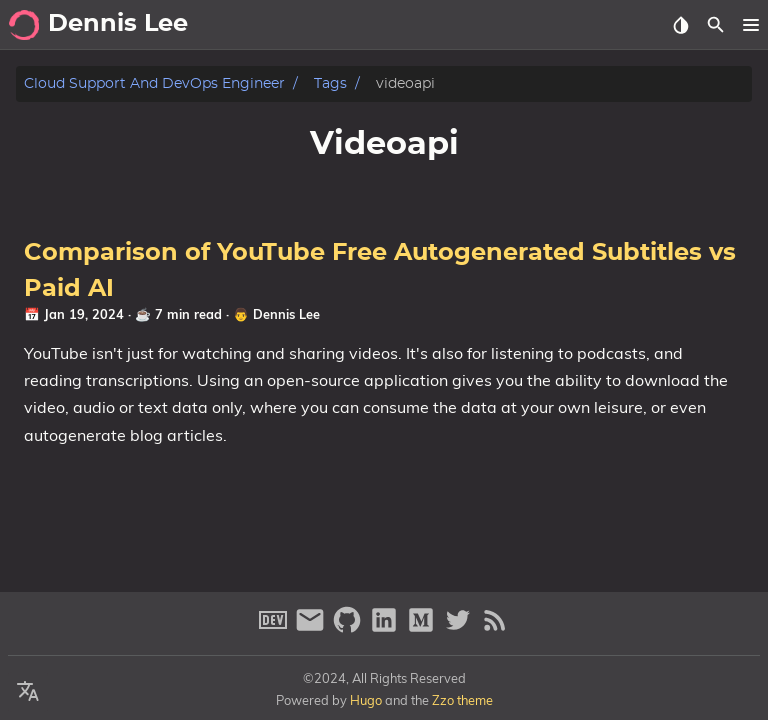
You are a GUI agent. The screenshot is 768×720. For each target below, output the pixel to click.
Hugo (366, 700)
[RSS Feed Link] (495, 628)
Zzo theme (462, 700)
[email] (312, 628)
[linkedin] (386, 628)
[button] (750, 25)
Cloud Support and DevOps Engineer (154, 83)
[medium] (423, 628)
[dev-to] (275, 628)
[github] (349, 628)
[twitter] (460, 628)
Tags (330, 83)
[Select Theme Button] (680, 25)
